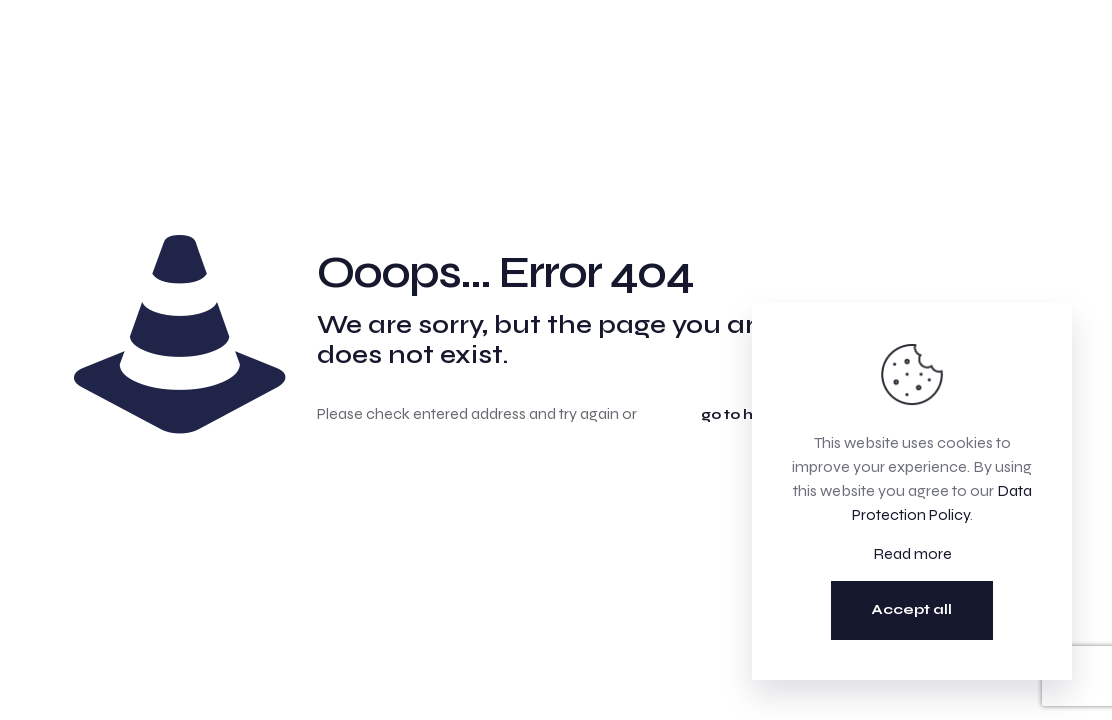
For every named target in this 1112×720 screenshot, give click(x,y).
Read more (912, 553)
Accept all (912, 609)
